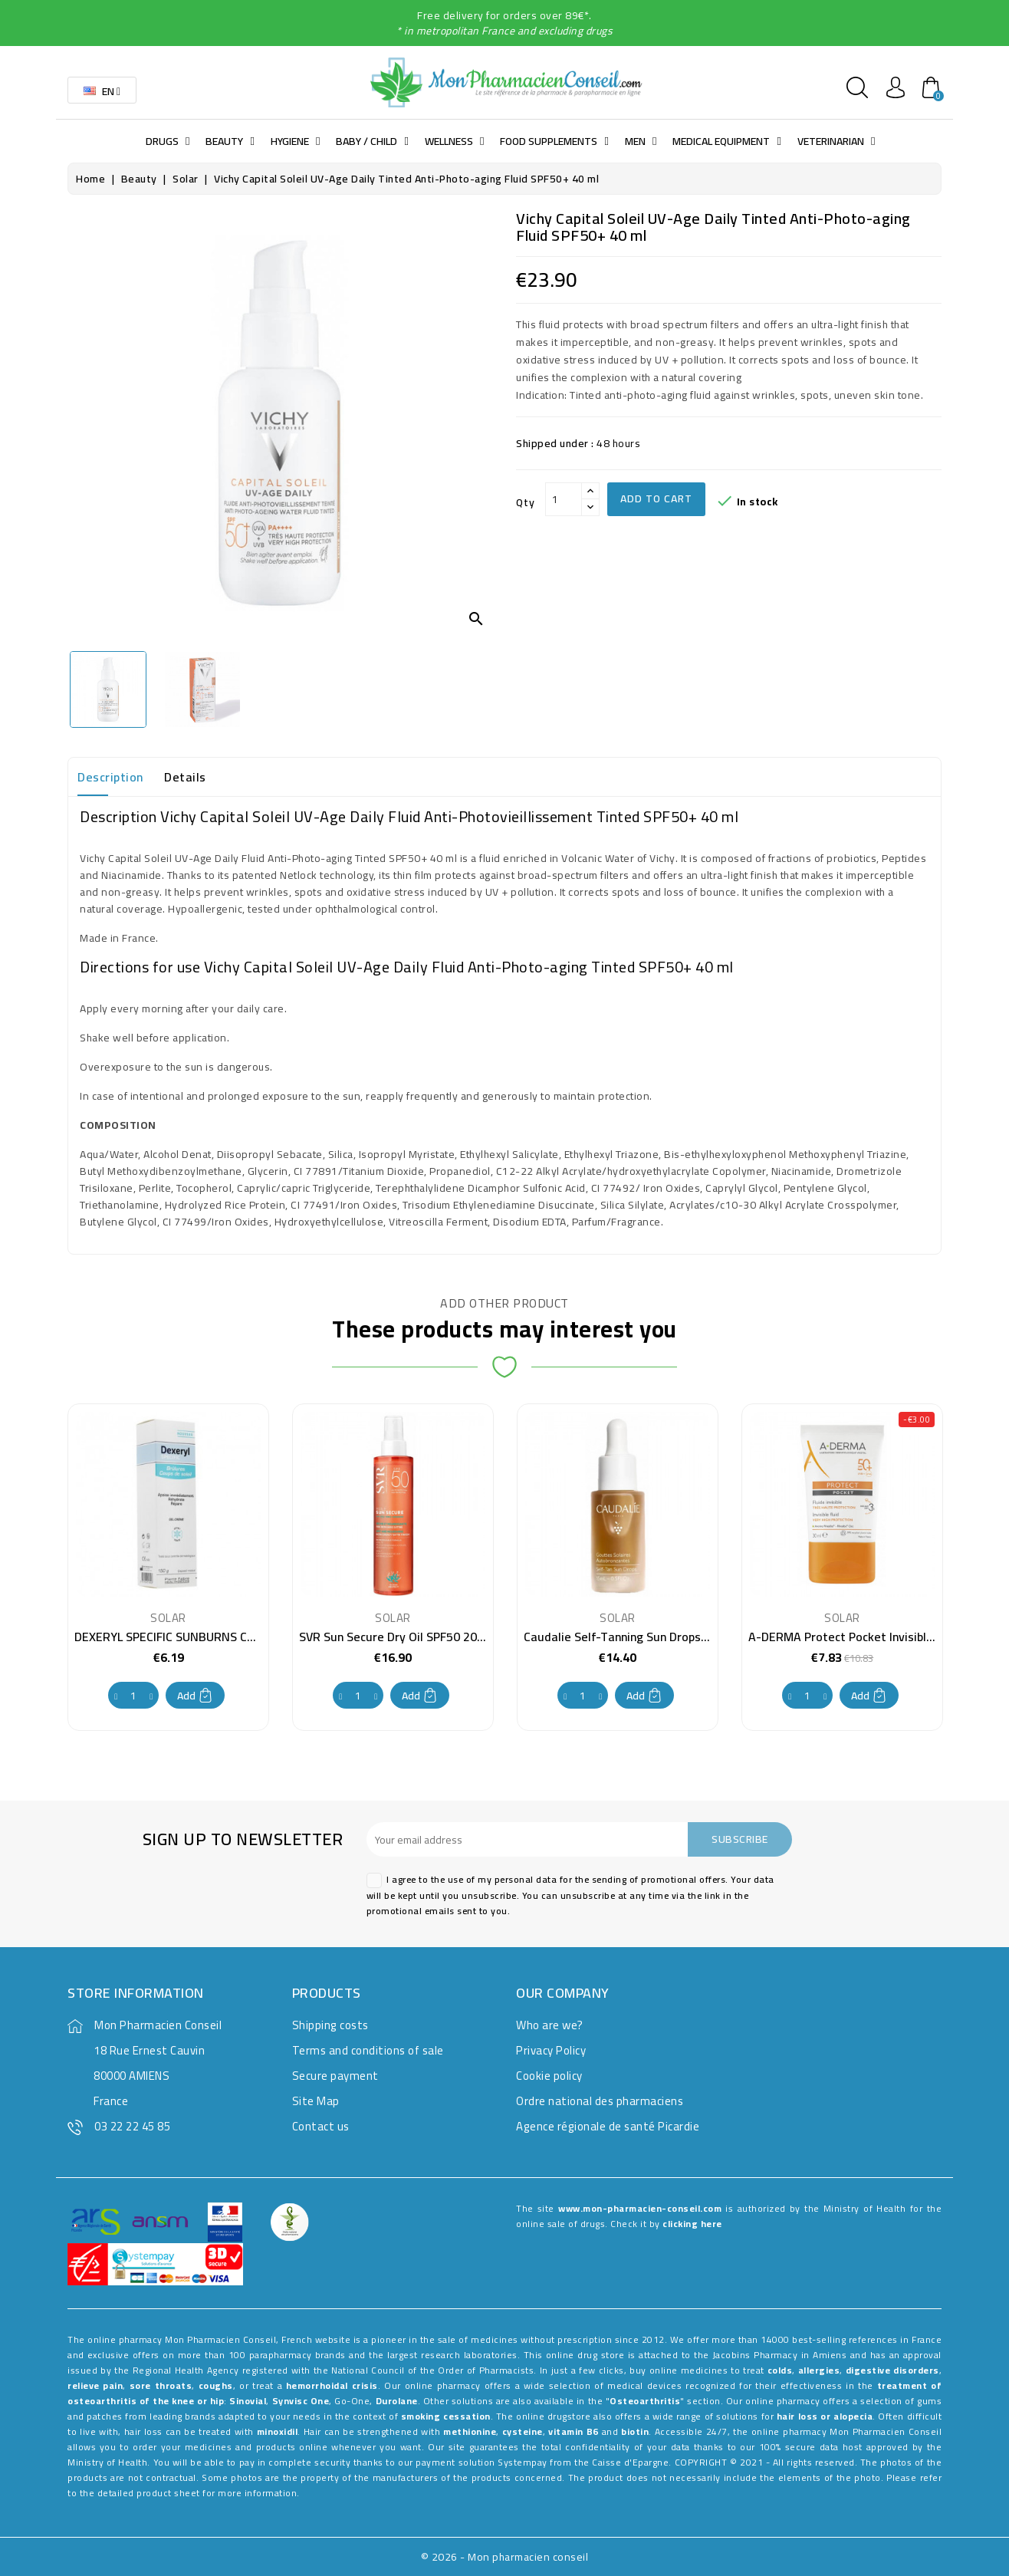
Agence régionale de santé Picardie (607, 2126)
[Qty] (563, 499)
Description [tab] (110, 776)
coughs (216, 2385)
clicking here (692, 2223)
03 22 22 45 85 (132, 2126)
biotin (635, 2431)
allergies (819, 2370)
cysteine (522, 2431)
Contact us (321, 2126)
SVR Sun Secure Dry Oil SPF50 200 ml (400, 1636)
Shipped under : (555, 443)
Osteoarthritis (645, 2401)
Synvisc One (301, 2401)
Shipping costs (330, 2025)
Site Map (316, 2101)
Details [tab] (185, 776)
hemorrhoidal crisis (332, 2385)
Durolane (397, 2401)
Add (195, 1696)
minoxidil (277, 2431)
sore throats (161, 2385)
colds (780, 2370)
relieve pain (95, 2385)
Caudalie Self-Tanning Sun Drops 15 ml (629, 1636)
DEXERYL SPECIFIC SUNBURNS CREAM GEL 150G (204, 1636)
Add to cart (656, 498)
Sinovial (247, 2401)
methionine (469, 2431)
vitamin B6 (573, 2431)
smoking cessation (446, 2416)
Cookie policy (549, 2075)
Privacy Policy (551, 2050)
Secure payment (335, 2075)
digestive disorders (892, 2370)
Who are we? (549, 2025)
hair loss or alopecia (825, 2416)
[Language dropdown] (101, 90)
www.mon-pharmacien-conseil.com (639, 2208)
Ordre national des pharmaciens (599, 2101)
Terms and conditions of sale (368, 2050)
